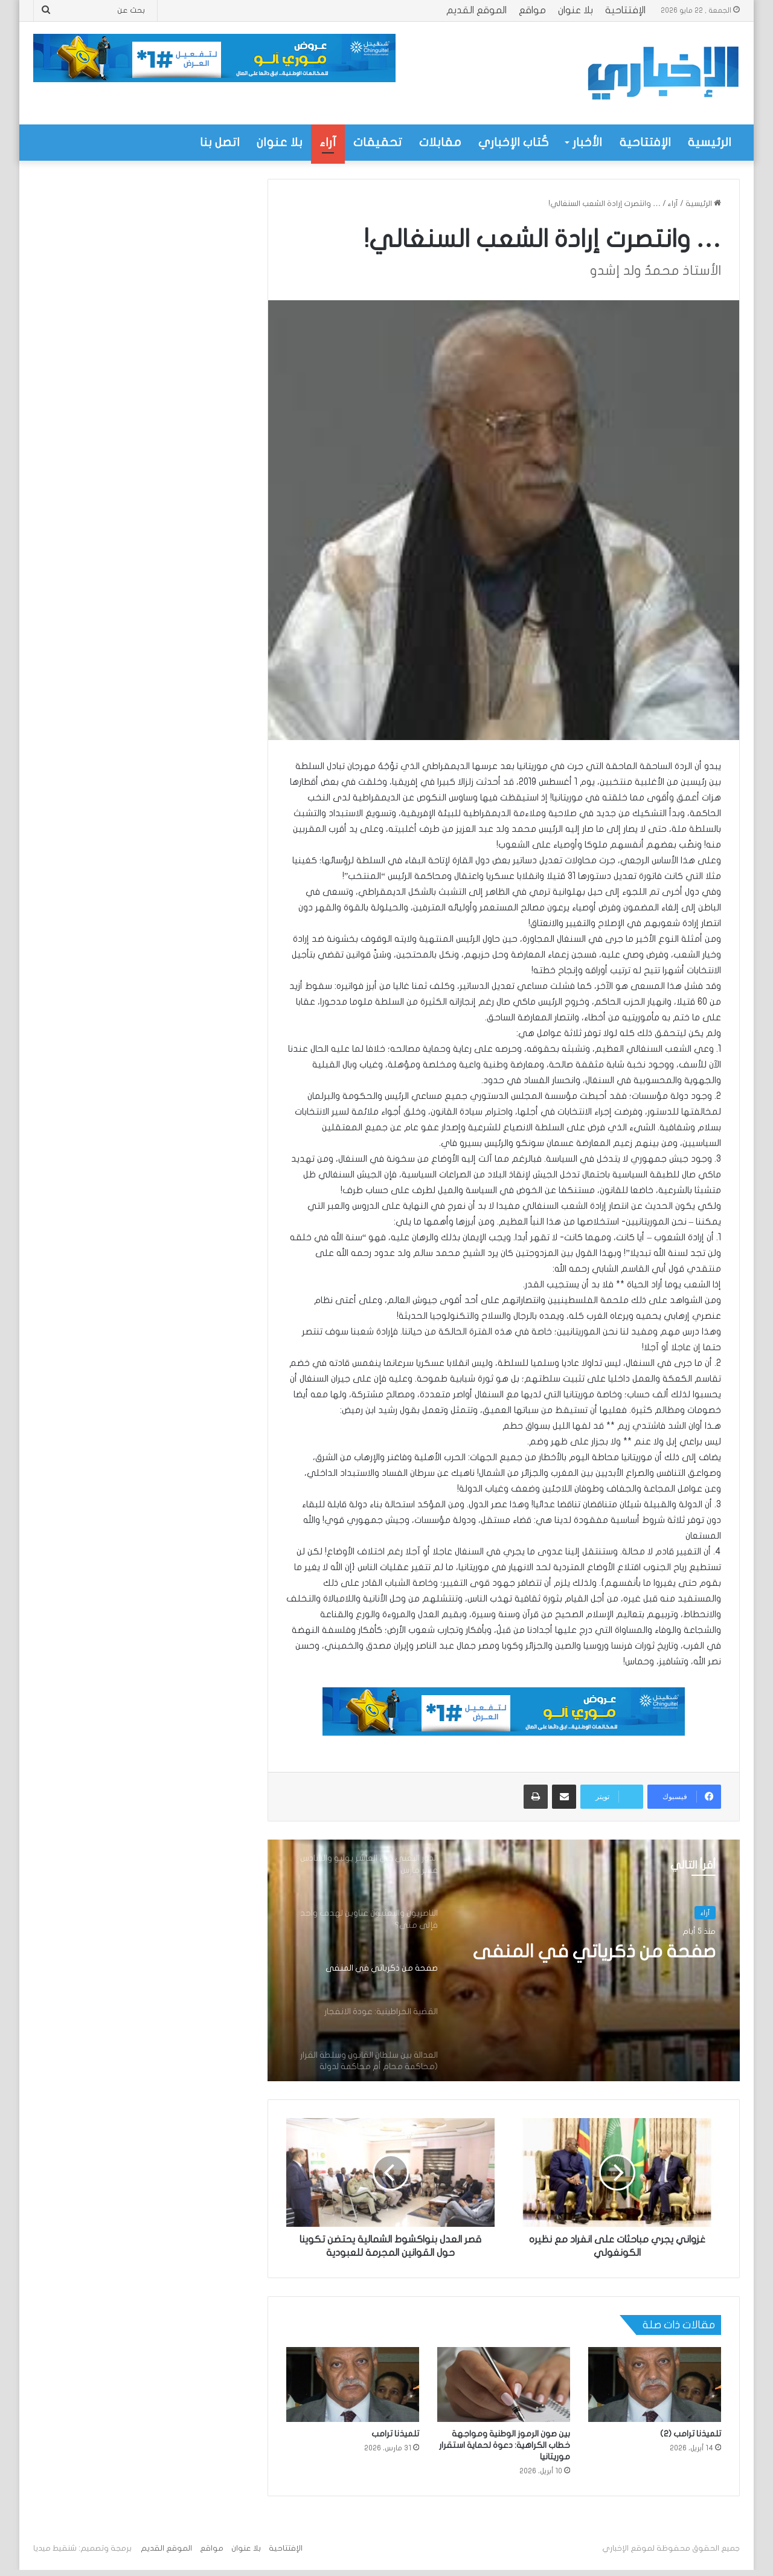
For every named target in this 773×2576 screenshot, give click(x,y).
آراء (327, 142)
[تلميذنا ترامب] (352, 2384)
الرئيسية (709, 142)
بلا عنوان (575, 10)
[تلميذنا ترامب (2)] (654, 2384)
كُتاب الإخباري (513, 142)
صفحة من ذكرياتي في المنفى (594, 1951)
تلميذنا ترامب (395, 2433)
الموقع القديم (476, 10)
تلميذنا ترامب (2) (690, 2433)
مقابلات (440, 142)
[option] (504, 1960)
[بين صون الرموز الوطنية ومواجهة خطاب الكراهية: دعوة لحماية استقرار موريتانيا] (503, 2384)
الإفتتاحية (625, 10)
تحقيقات (377, 142)
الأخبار (587, 142)
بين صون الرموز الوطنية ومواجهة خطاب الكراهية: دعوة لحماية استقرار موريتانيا (504, 2445)
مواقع (532, 10)
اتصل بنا (220, 142)
